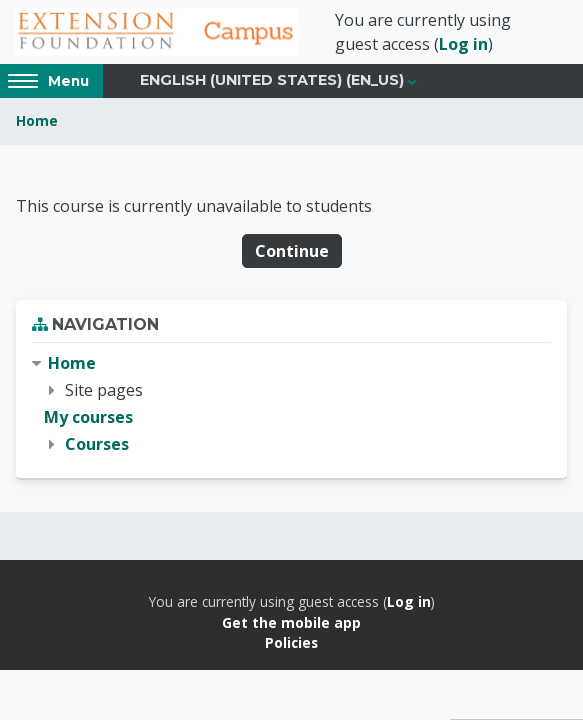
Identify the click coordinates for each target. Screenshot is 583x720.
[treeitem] (291, 404)
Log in (463, 44)
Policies (291, 642)
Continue (292, 251)
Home (37, 120)
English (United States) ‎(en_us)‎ (272, 80)
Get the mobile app (291, 622)
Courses (97, 444)
